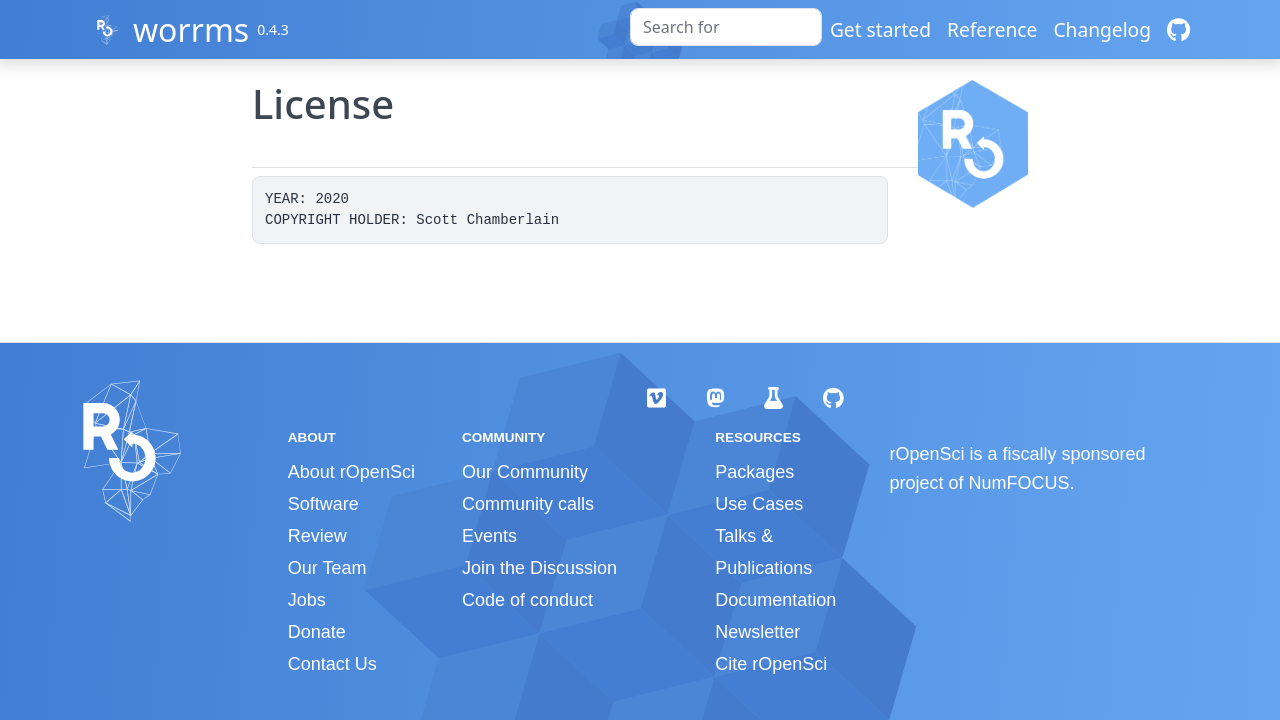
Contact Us (332, 664)
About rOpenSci (351, 472)
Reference (992, 29)
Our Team (327, 568)
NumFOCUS (1019, 483)
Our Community (525, 472)
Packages (754, 472)
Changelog (1102, 29)
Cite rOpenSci (771, 664)
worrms (191, 29)
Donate (317, 632)
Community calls (528, 504)
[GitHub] (1178, 29)
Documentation (775, 600)
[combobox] (726, 27)
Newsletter (757, 632)
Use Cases (759, 504)
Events (489, 536)
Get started (880, 29)
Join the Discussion (539, 568)
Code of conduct (527, 600)
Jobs (307, 600)
